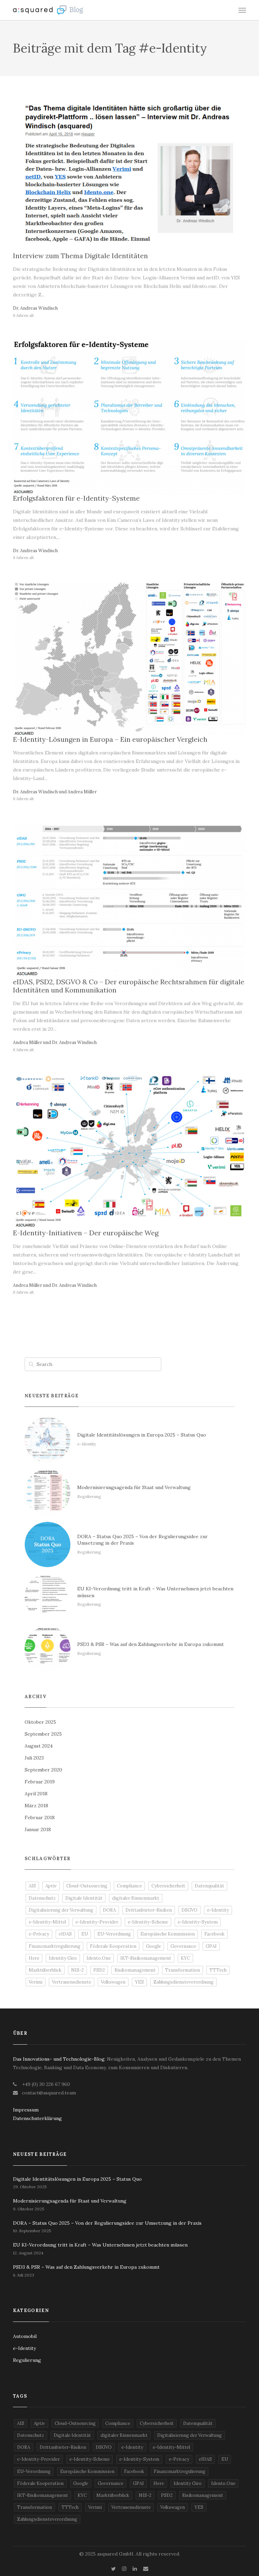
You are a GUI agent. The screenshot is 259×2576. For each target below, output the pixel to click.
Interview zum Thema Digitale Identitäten (80, 255)
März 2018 (36, 1805)
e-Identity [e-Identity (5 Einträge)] (218, 1910)
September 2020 (43, 1770)
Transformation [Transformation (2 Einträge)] (182, 1970)
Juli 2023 (34, 1758)
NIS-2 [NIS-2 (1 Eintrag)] (77, 1970)
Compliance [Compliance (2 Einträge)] (129, 1886)
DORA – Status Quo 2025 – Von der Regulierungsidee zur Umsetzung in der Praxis (107, 2223)
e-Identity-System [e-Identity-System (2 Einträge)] (198, 1922)
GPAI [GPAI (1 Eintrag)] (211, 1946)
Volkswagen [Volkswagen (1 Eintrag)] (113, 1982)
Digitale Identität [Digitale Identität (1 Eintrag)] (84, 1898)
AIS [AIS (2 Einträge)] (32, 1886)
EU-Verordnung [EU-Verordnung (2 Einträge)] (114, 1934)
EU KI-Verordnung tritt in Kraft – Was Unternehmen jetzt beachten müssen (100, 2245)
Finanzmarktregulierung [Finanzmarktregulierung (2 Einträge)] (54, 1946)
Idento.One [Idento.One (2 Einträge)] (98, 1958)
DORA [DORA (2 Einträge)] (109, 1910)
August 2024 (39, 1746)
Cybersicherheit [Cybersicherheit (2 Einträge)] (168, 1886)
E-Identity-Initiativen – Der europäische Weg (86, 1232)
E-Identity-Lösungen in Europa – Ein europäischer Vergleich (110, 739)
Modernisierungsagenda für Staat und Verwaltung (69, 2201)
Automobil (25, 2336)
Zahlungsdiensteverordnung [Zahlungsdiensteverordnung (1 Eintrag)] (183, 1982)
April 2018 (36, 1794)
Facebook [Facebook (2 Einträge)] (214, 1934)
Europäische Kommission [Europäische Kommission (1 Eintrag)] (167, 1934)
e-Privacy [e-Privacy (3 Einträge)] (39, 1934)
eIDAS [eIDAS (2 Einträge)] (65, 1934)
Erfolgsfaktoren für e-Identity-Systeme (76, 498)
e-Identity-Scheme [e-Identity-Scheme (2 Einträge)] (148, 1922)
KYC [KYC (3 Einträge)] (185, 1958)
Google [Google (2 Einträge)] (153, 1946)
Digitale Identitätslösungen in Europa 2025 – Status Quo (77, 2179)
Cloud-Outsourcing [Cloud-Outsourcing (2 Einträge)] (86, 1886)
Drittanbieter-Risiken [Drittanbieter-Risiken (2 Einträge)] (148, 1910)
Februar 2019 (40, 1782)
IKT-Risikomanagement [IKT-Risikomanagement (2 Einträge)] (145, 1958)
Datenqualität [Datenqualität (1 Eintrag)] (209, 1886)
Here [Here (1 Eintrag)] (34, 1958)
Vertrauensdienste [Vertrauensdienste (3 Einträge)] (71, 1982)
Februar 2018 (40, 1817)
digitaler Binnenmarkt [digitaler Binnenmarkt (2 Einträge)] (135, 1898)
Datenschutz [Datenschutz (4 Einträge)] (42, 1898)
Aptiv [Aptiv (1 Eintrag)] (51, 1886)
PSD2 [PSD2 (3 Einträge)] (99, 1970)
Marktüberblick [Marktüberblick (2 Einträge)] (45, 1970)
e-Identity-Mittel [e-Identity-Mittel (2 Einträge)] (47, 1922)
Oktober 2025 (40, 1722)
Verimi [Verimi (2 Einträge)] (35, 1982)
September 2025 (43, 1734)
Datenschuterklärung (37, 2118)
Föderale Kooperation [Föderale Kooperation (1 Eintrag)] (113, 1946)
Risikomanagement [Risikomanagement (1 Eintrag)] (134, 1970)
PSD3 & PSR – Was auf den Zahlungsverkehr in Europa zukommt (86, 2267)
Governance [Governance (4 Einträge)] (183, 1946)
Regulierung (27, 2360)
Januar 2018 (38, 1829)
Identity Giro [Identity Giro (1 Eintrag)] (63, 1958)
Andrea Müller (82, 791)
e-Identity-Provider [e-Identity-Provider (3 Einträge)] (97, 1922)
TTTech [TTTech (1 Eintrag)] (218, 1970)
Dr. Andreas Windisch (35, 308)
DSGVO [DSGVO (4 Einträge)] (189, 1910)
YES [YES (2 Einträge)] (139, 1982)
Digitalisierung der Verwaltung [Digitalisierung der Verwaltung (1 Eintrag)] (61, 1910)
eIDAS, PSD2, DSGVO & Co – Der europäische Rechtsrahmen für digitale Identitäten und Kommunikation (128, 985)
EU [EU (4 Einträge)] (84, 1934)
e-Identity (24, 2348)
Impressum (26, 2110)
